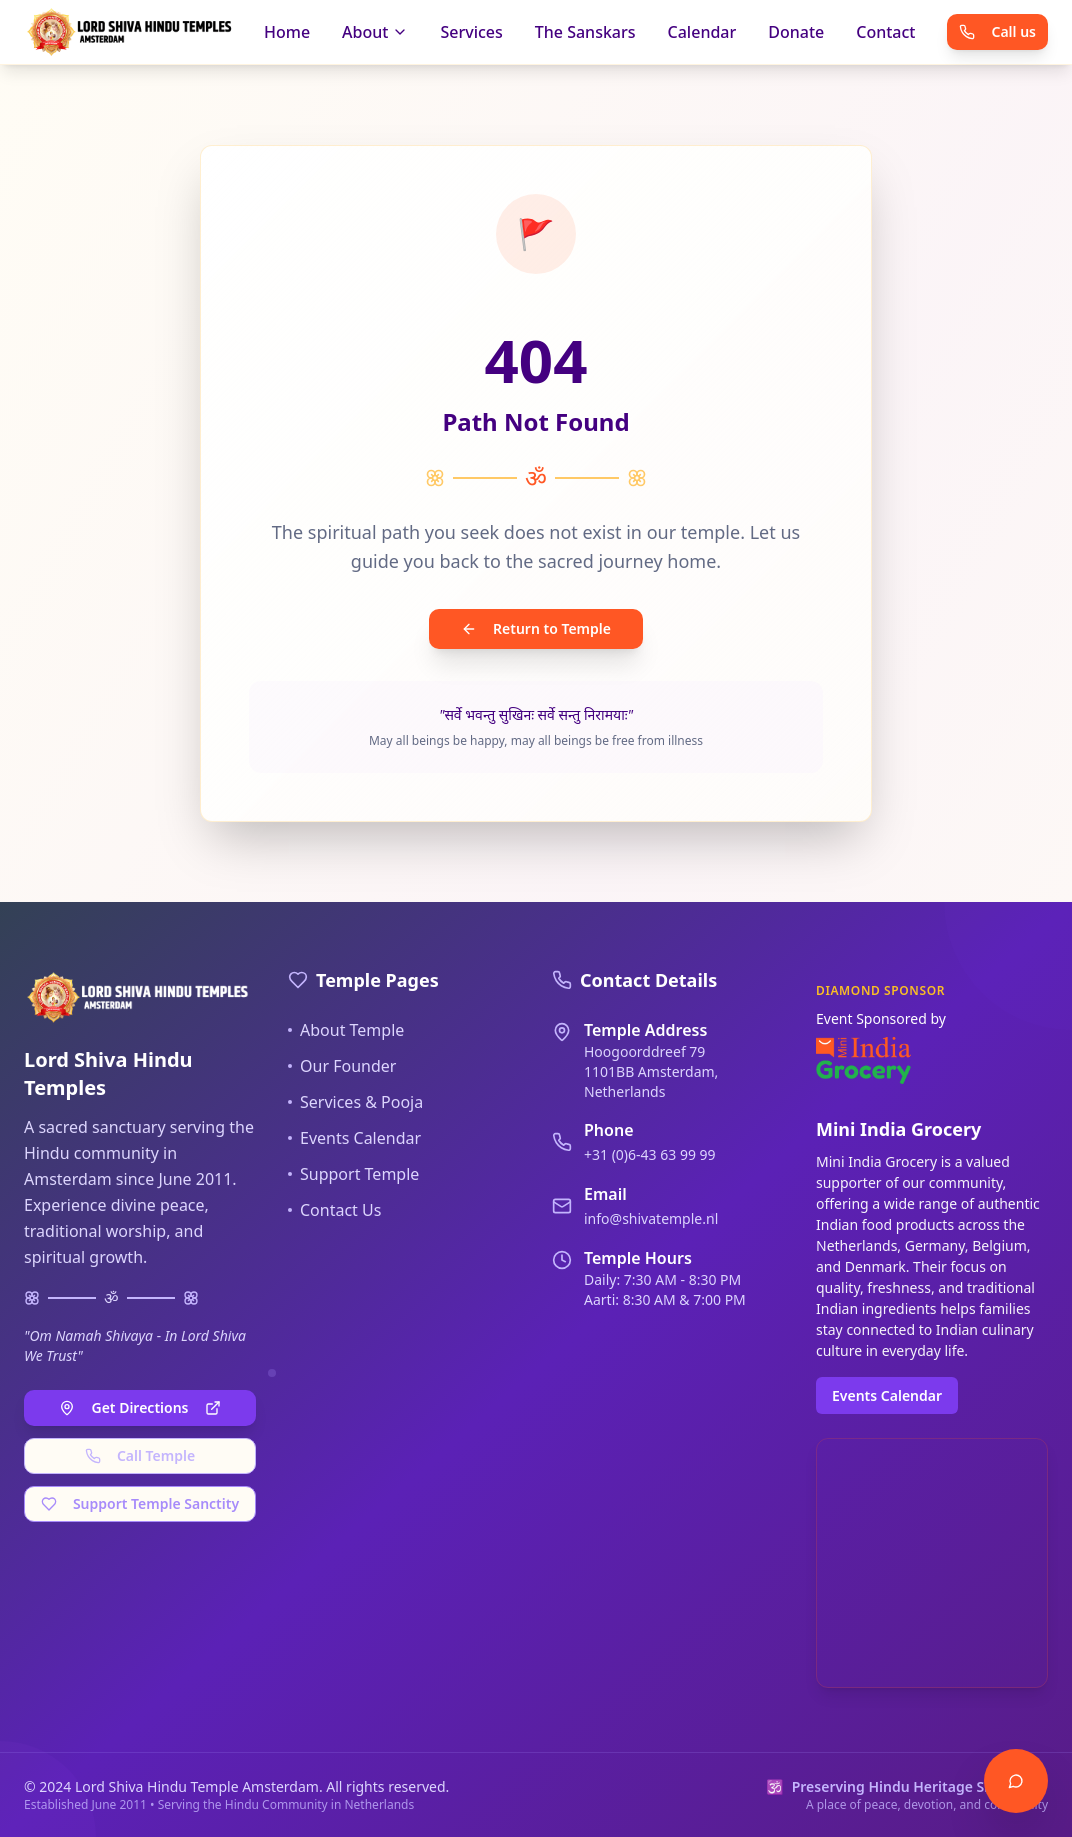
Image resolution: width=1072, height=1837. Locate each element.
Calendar (702, 32)
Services (471, 32)
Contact (885, 32)
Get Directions (139, 1407)
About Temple (346, 1030)
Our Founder (342, 1066)
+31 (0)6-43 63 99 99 (650, 1154)
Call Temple (140, 1455)
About (375, 32)
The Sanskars (585, 32)
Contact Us (334, 1210)
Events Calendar (354, 1138)
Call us (997, 31)
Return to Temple (536, 628)
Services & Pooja (355, 1102)
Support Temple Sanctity (140, 1503)
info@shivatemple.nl (651, 1218)
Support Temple (353, 1174)
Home (287, 32)
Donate (796, 32)
